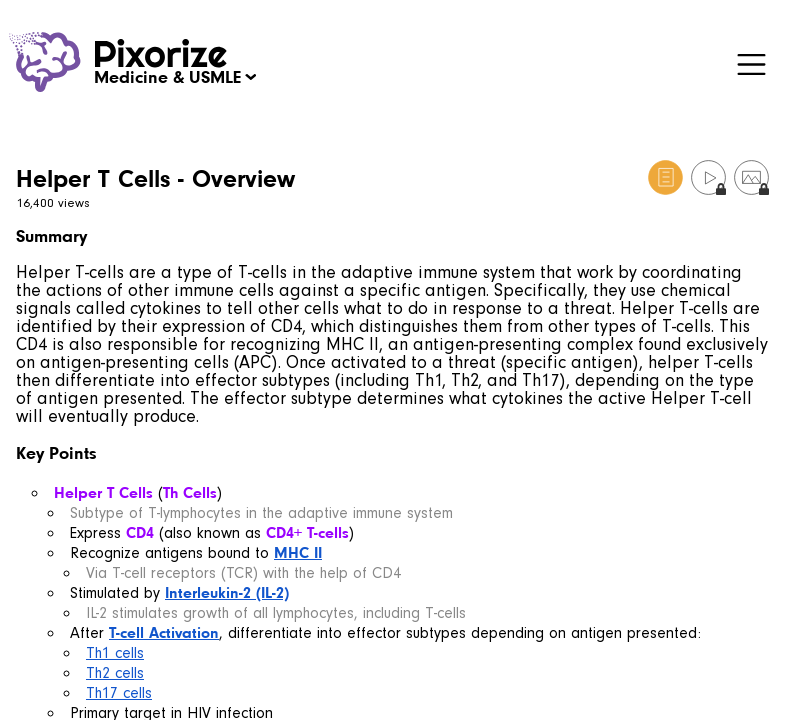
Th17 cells (119, 693)
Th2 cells (115, 673)
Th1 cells (115, 653)
